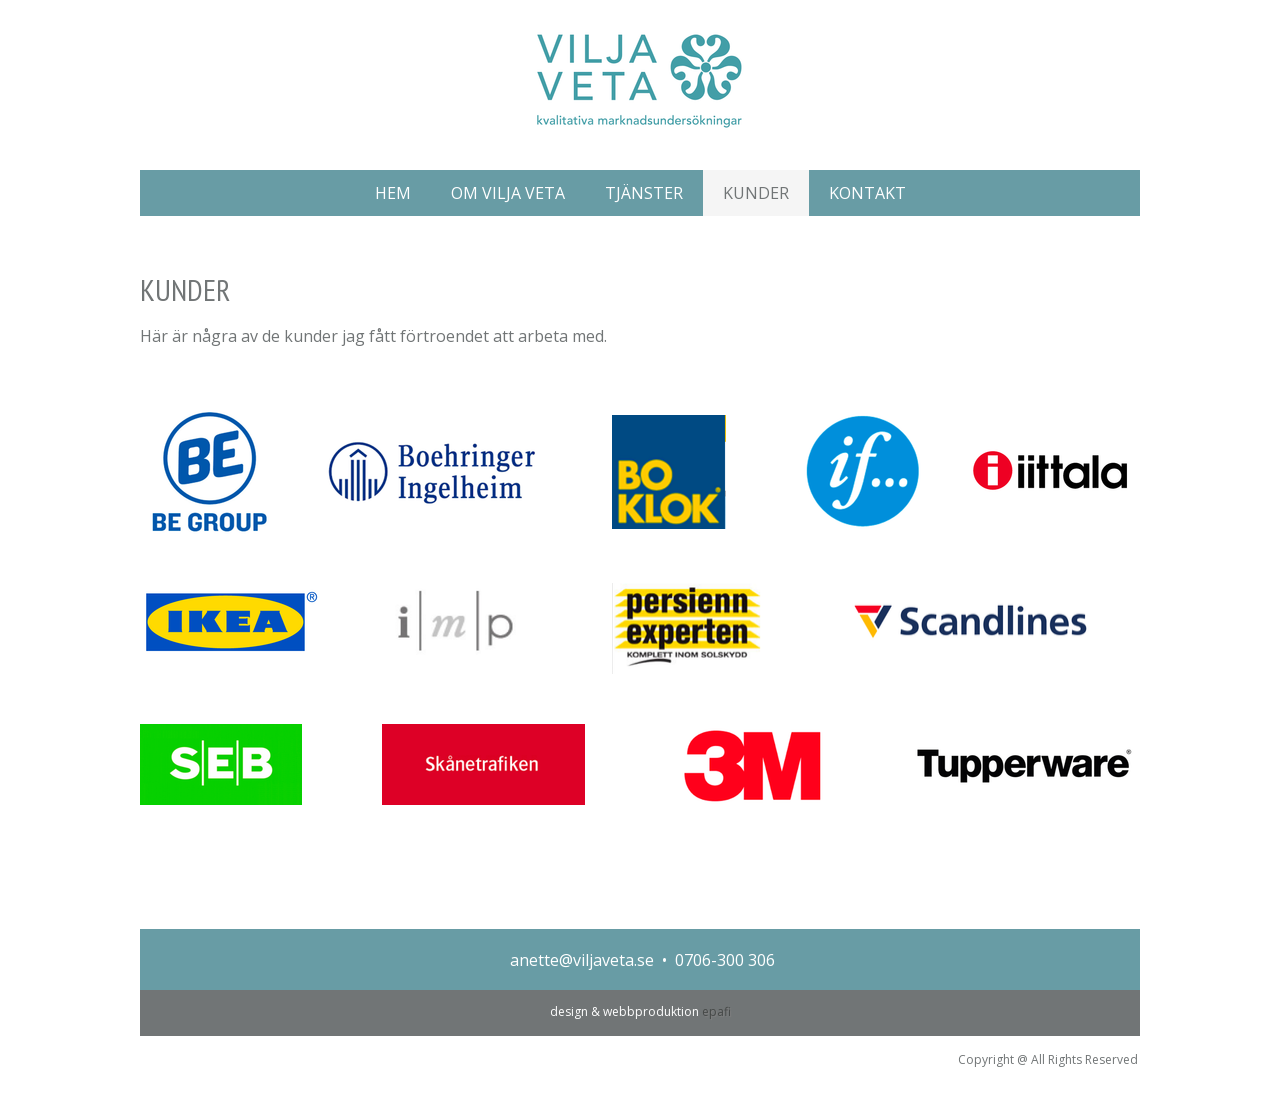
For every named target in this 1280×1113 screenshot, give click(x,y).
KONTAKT (867, 193)
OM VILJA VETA (508, 193)
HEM (393, 193)
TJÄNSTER (644, 193)
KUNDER (756, 193)
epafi (716, 1011)
